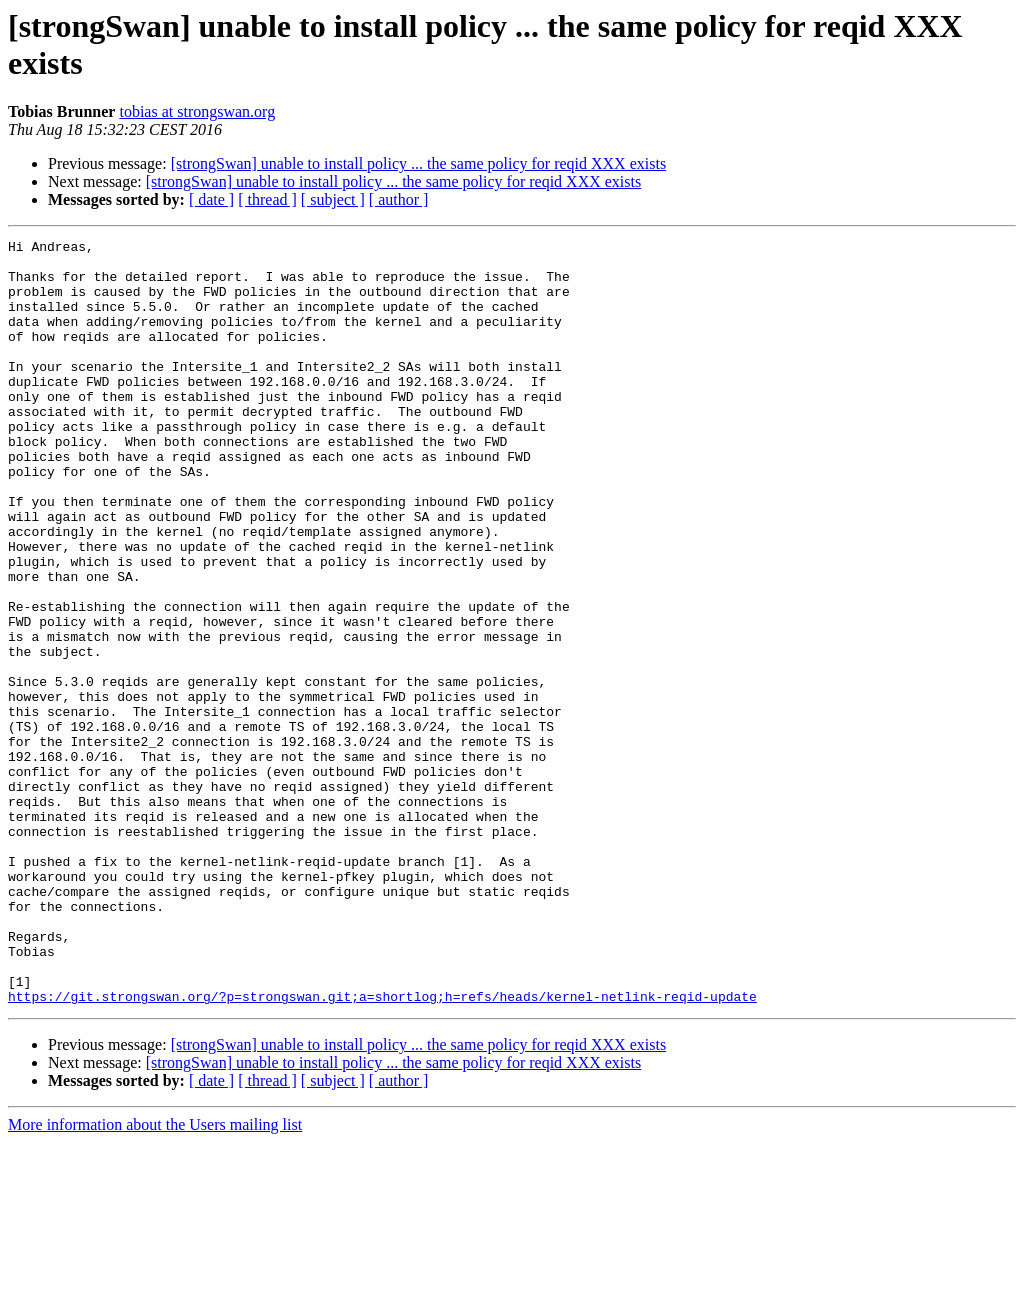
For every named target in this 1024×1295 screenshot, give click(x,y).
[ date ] (211, 199)
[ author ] (399, 199)
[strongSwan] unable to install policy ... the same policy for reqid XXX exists (418, 163)
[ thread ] (267, 199)
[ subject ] (333, 199)
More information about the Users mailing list (155, 1277)
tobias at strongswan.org (197, 111)
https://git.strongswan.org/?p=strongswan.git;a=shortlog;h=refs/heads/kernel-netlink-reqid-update (382, 1149)
